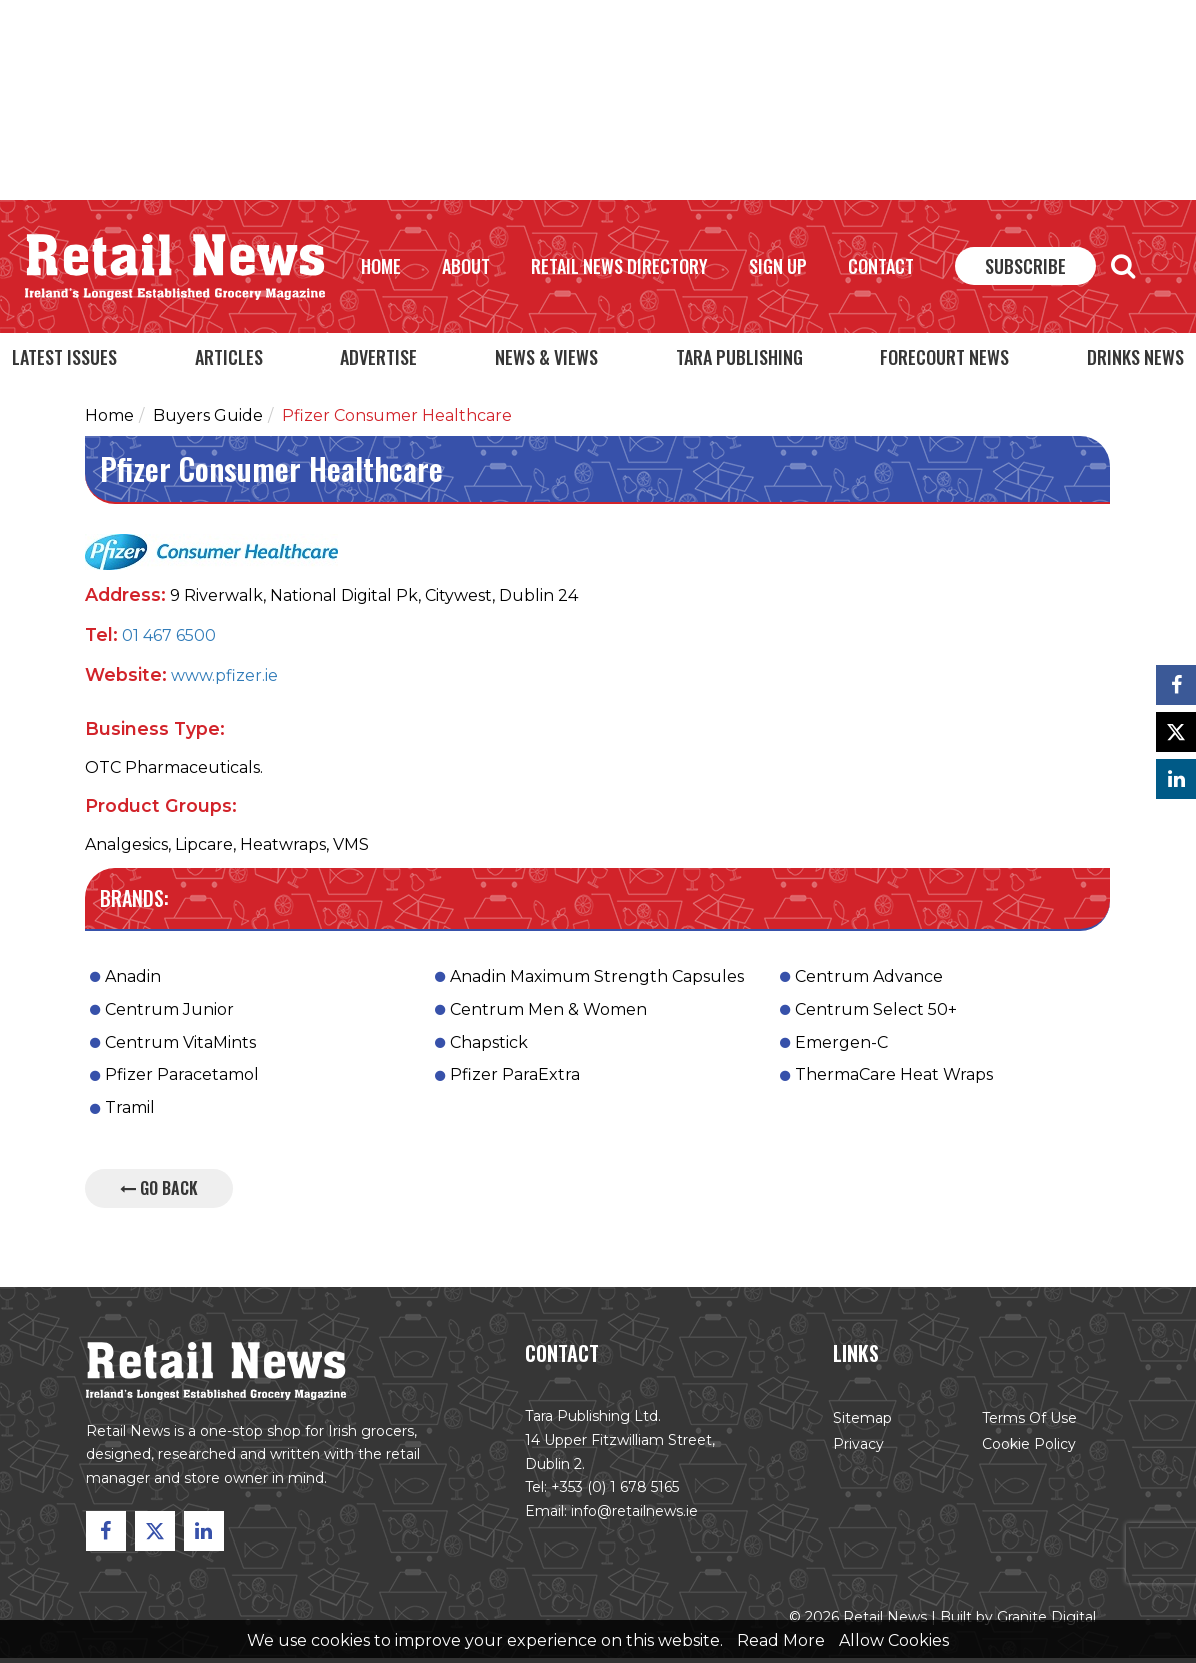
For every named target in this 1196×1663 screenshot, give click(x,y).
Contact (881, 266)
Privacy (855, 1452)
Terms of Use (1024, 1426)
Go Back (159, 1193)
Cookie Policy (1023, 1452)
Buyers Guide (208, 420)
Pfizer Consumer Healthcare (397, 420)
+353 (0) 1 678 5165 (615, 1495)
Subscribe (1025, 266)
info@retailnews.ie (634, 1518)
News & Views (546, 357)
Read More (781, 1640)
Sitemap (859, 1426)
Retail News (175, 267)
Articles (229, 357)
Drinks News (1135, 357)
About (466, 266)
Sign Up (778, 266)
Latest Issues (64, 357)
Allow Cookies (894, 1640)
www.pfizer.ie (224, 680)
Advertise (378, 357)
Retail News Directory (619, 266)
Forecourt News (944, 357)
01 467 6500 (169, 640)
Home (381, 266)
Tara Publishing (739, 357)
